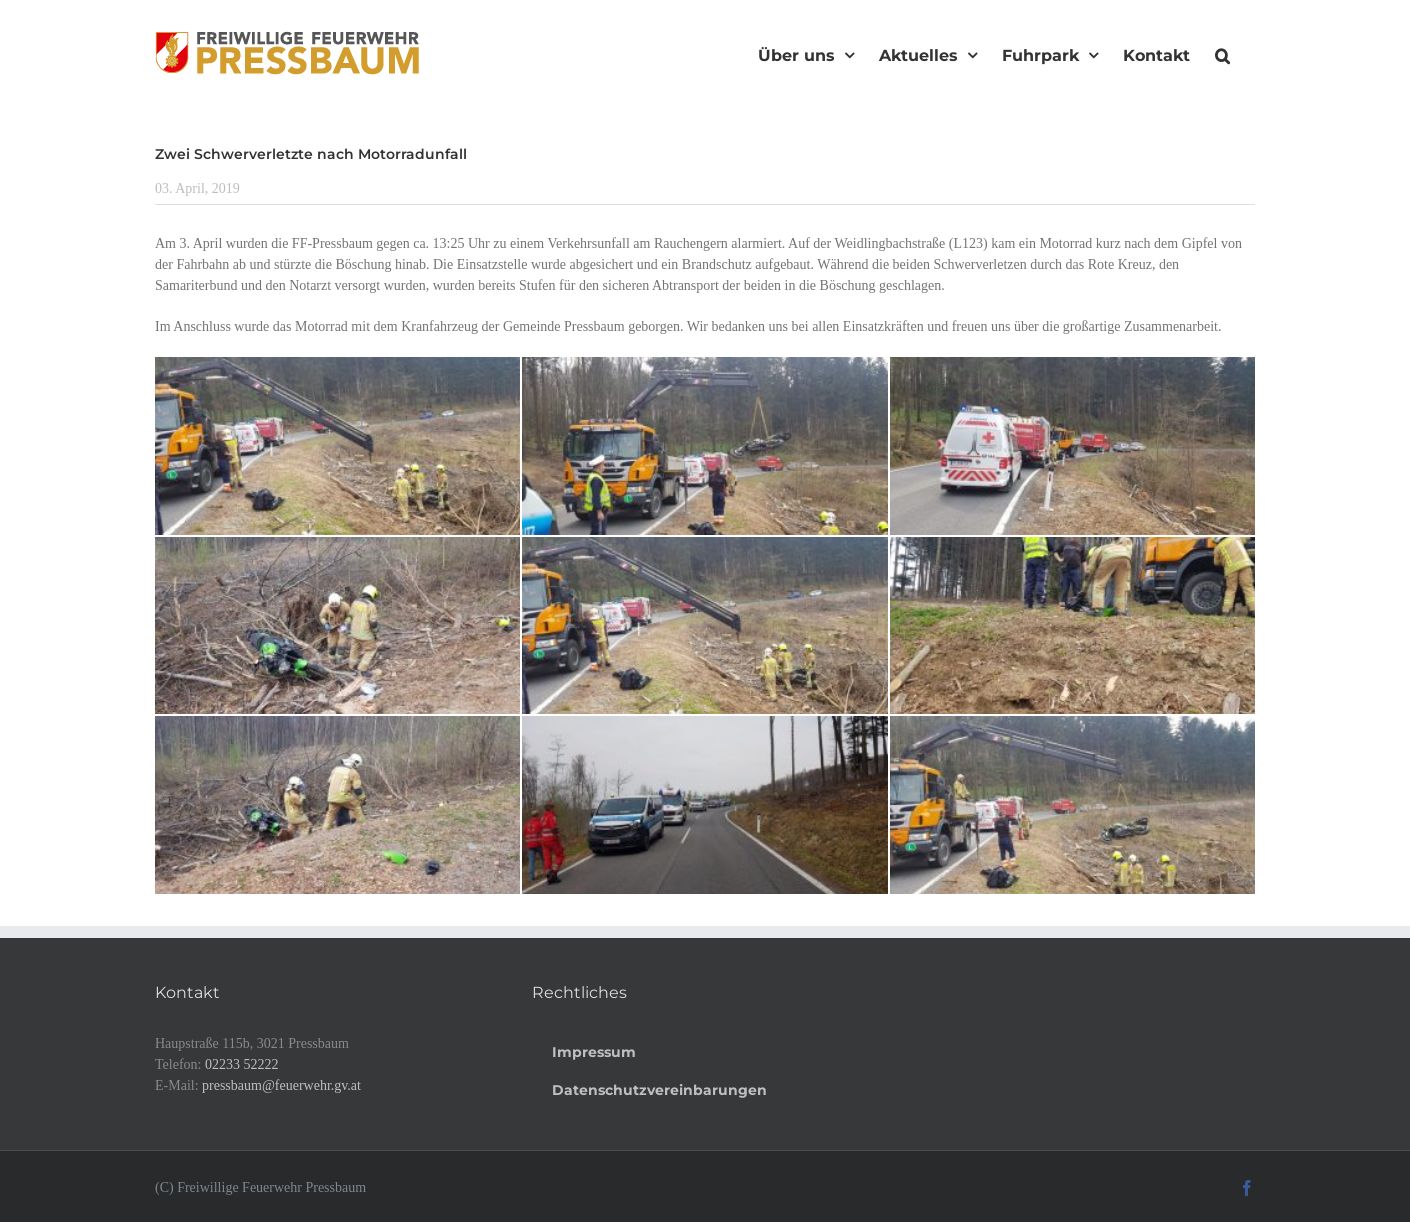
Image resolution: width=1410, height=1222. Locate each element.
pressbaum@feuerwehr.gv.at (281, 1085)
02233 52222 (242, 1064)
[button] (1222, 53)
